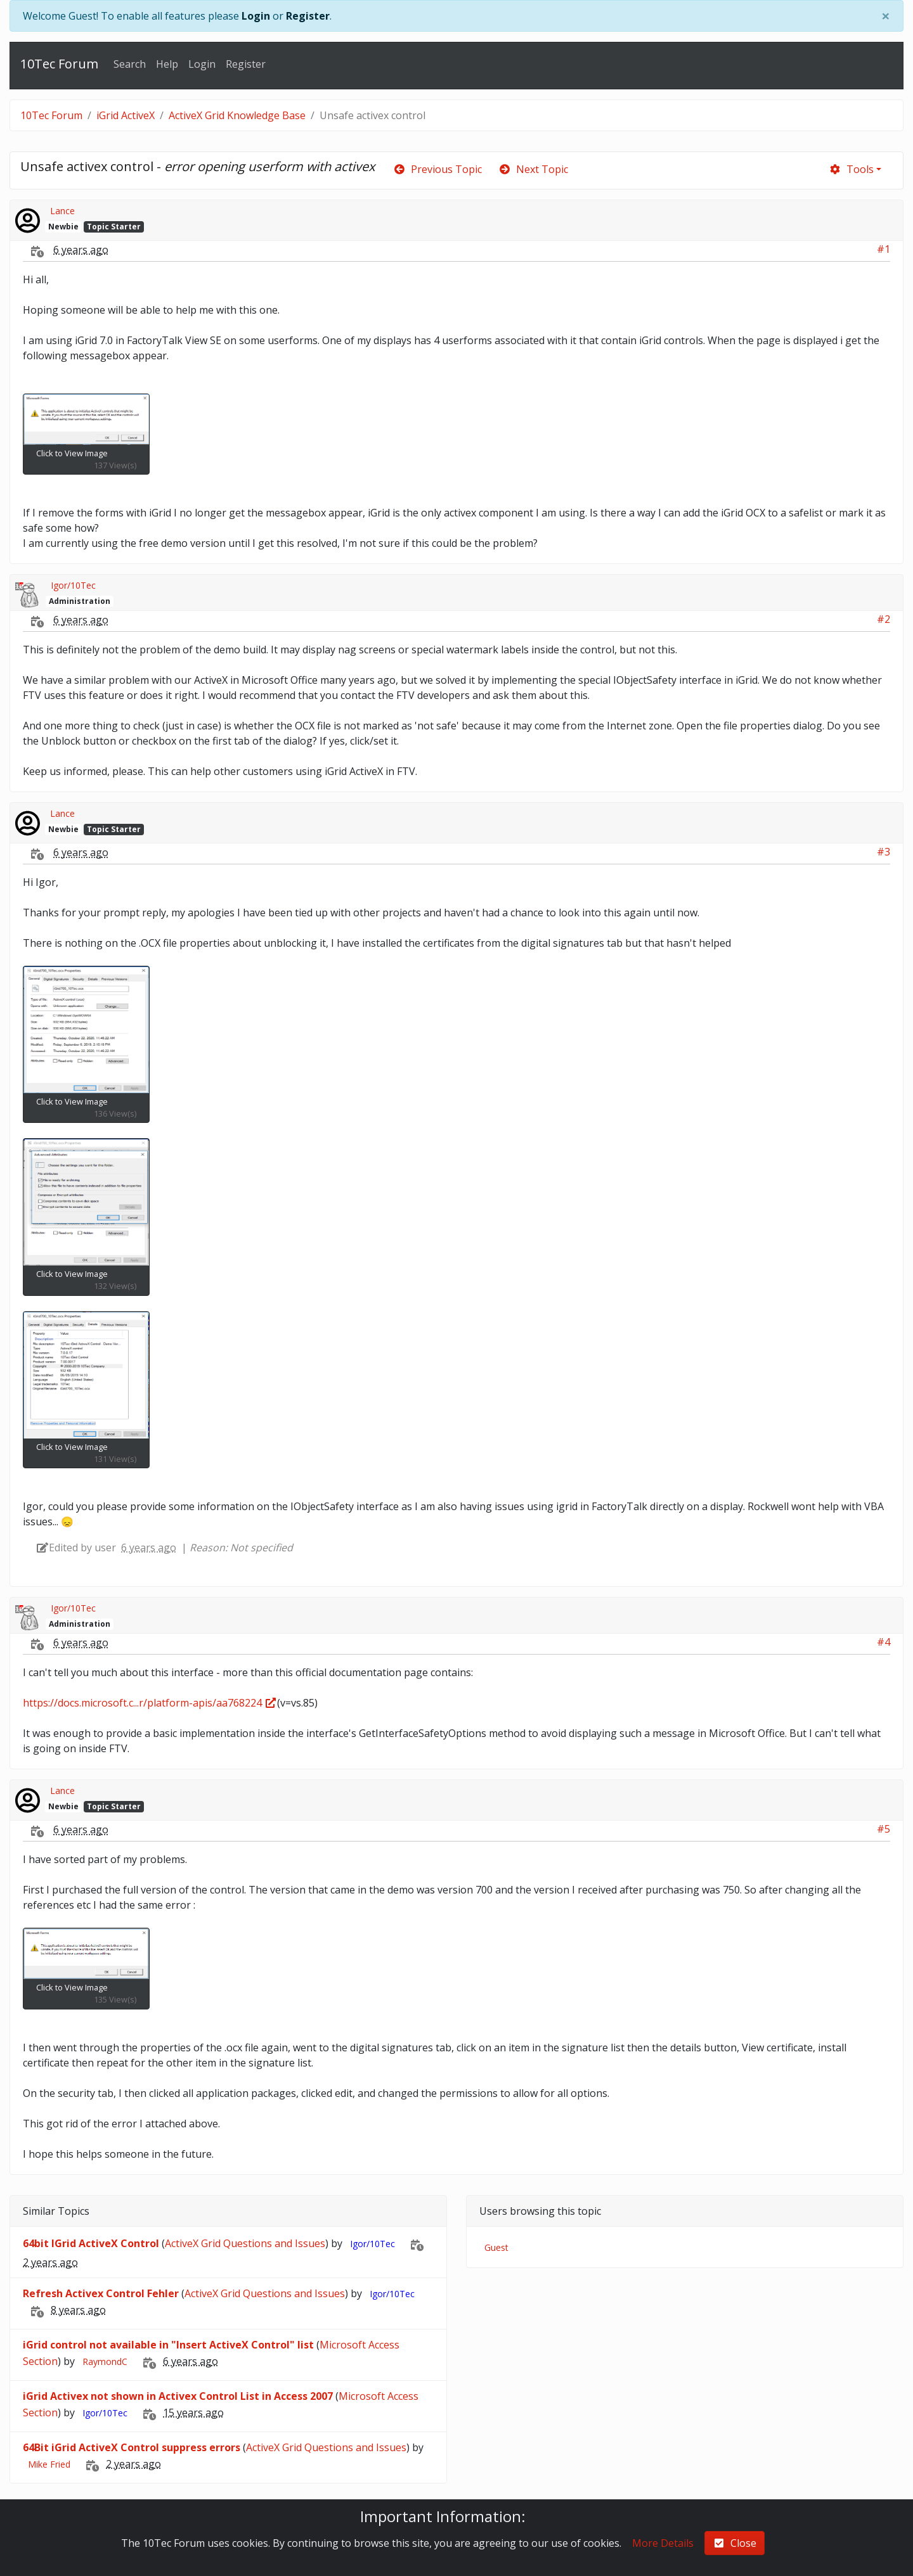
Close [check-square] (734, 2543)
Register (308, 16)
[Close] (886, 16)
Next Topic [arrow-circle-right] (533, 169)
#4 (883, 1642)
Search (129, 64)
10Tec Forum (59, 63)
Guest (496, 2247)
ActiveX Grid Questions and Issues (245, 2243)
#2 (883, 619)
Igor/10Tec (73, 585)
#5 (883, 1829)
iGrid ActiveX (125, 115)
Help (167, 64)
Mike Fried (49, 2464)
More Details (663, 2543)
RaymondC (104, 2361)
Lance (62, 211)
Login (256, 16)
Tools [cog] (851, 169)
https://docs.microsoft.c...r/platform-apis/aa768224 (150, 1703)
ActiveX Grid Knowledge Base (237, 115)
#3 (883, 852)
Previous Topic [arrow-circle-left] (437, 169)
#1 (883, 249)
